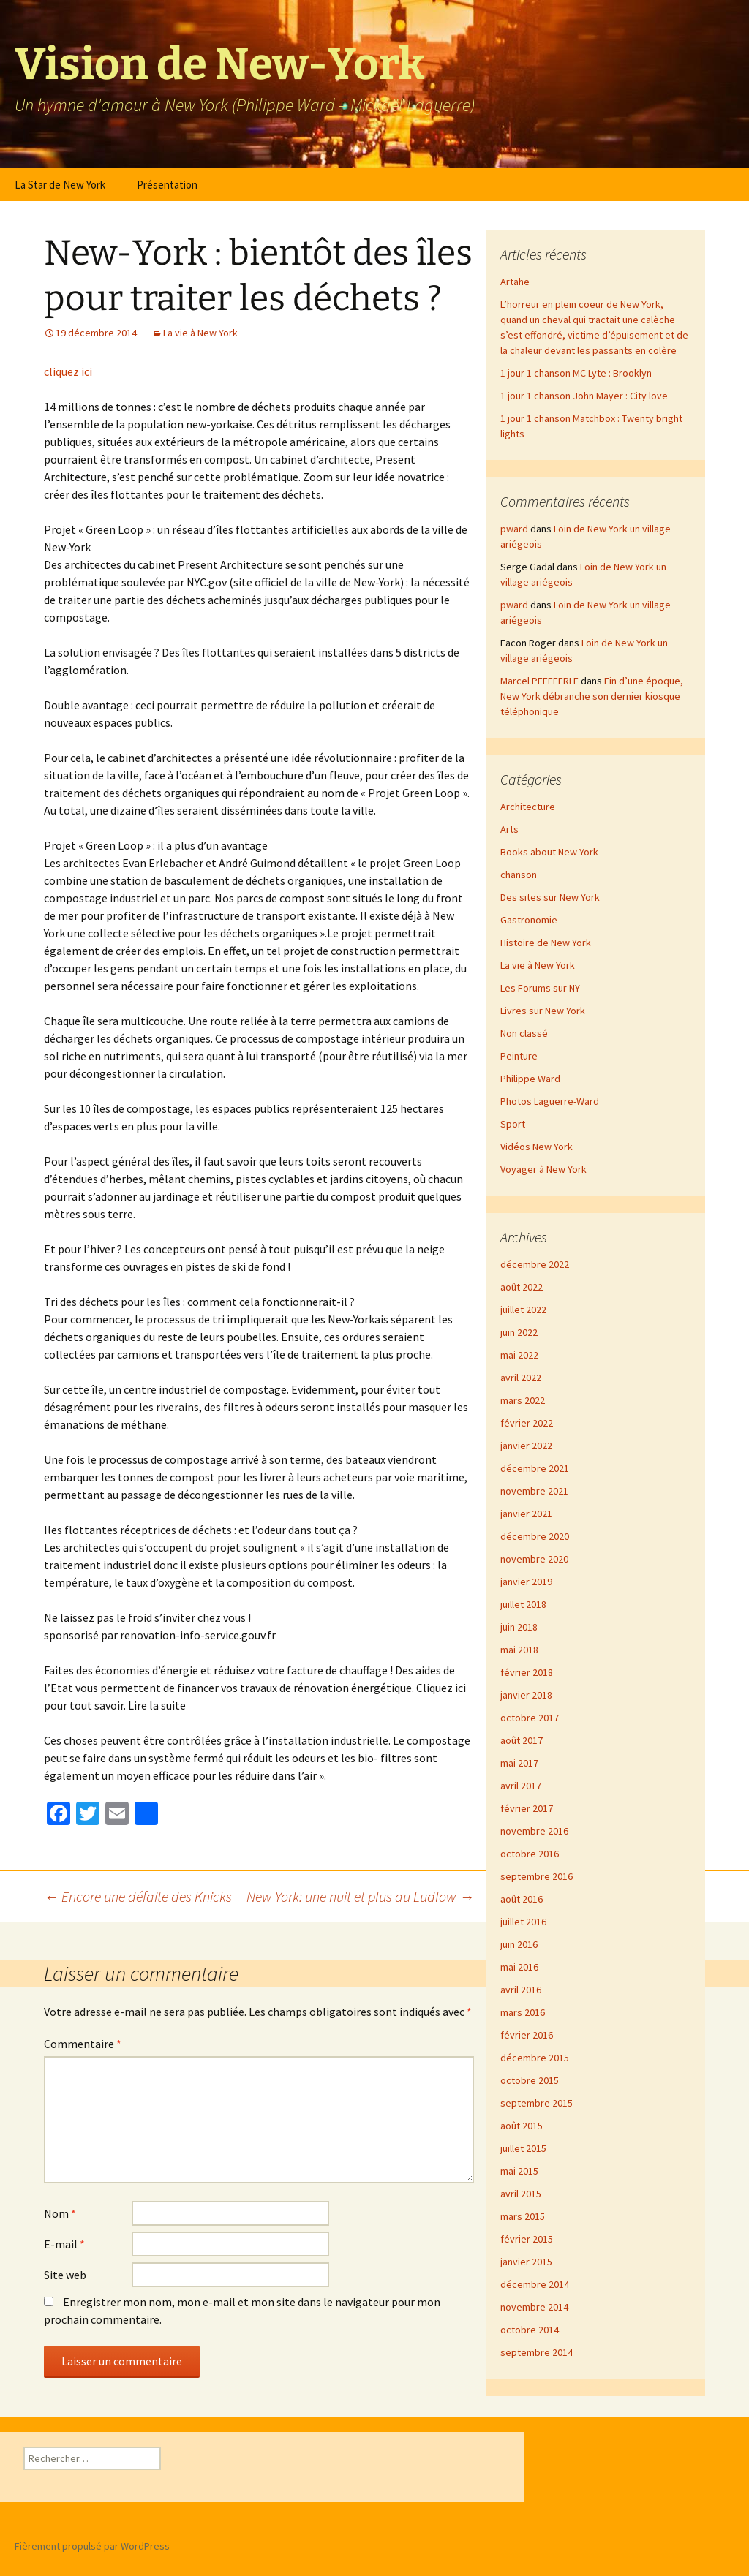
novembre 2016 (534, 1830)
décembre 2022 (534, 1264)
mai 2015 (519, 2170)
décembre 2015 (534, 2057)
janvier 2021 (526, 1513)
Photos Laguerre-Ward (549, 1101)
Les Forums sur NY (540, 987)
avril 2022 (520, 1377)
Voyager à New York (543, 1169)
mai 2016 (519, 1966)
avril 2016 (520, 1989)
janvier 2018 (526, 1694)
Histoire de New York (545, 942)
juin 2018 (519, 1626)
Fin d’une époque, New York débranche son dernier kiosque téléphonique (591, 696)
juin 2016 (519, 1944)
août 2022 (521, 1286)
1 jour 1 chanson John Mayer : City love (584, 395)
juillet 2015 (523, 2148)
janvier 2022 (526, 1445)
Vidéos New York (536, 1146)
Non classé (524, 1033)
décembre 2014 (534, 2284)
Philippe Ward (530, 1078)
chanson (518, 874)
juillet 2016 (523, 1921)
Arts (509, 829)
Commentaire (82, 2043)
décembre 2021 (534, 1468)
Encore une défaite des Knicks (138, 1896)
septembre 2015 (536, 2102)
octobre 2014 (529, 2329)
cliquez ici (68, 371)
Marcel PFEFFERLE (539, 680)
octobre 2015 (529, 2080)
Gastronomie (528, 919)
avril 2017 (520, 1785)
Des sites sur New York (550, 897)
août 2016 (521, 1898)
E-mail (64, 2244)
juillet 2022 (523, 1309)
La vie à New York (200, 332)
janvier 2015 (526, 2261)
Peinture (519, 1055)
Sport (512, 1123)
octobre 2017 (529, 1717)
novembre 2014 (534, 2307)
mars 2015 (522, 2216)
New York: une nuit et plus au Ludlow (360, 1896)
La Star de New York (60, 185)
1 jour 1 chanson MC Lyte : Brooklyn (576, 372)
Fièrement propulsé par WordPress (92, 2546)
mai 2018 (519, 1649)
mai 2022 (519, 1354)
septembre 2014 (536, 2352)
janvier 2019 (526, 1581)
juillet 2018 (523, 1604)
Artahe (515, 281)
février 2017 (526, 1808)
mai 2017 (519, 1762)
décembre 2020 (534, 1536)
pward (514, 528)
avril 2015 (520, 2193)
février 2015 (526, 2238)
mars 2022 (522, 1400)
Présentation (167, 185)
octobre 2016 (529, 1853)
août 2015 (521, 2125)
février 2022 (526, 1422)
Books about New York (549, 851)
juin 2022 (519, 1332)
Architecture (527, 806)
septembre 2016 (536, 1876)
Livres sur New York (542, 1010)
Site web (65, 2274)
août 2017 (521, 1740)
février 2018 (526, 1672)
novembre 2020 (534, 1558)
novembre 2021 (534, 1490)
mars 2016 (522, 2012)
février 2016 (526, 2034)
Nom (60, 2213)
